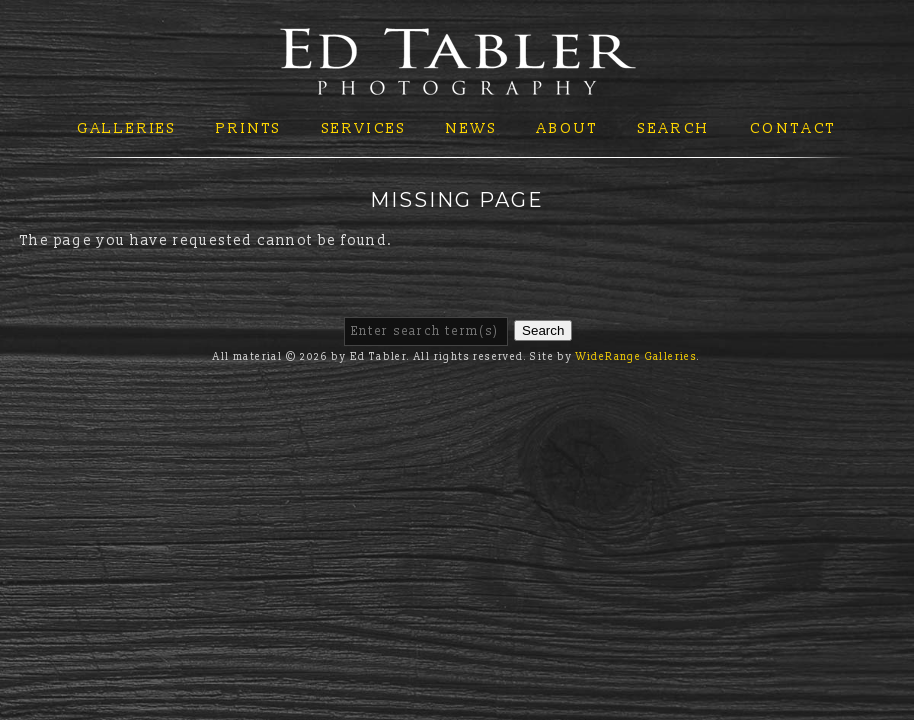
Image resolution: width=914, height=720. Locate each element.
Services (364, 128)
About (568, 128)
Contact (794, 128)
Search (674, 128)
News (471, 128)
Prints (249, 128)
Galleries (127, 128)
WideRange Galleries (637, 357)
